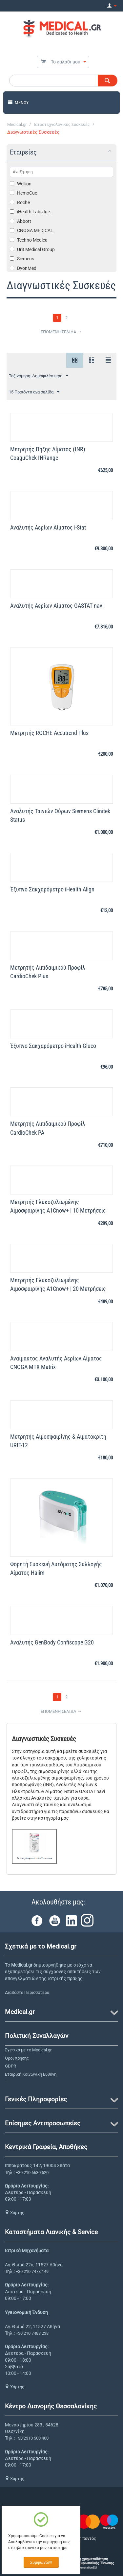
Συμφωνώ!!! (41, 2562)
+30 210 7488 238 (32, 2333)
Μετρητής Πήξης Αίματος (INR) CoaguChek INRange (47, 453)
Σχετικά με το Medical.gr (28, 2049)
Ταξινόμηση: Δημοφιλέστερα (38, 376)
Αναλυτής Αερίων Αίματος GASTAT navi (57, 605)
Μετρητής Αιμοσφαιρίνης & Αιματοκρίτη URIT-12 (58, 1441)
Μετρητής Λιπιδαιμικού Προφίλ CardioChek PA (47, 1128)
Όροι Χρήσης (17, 2058)
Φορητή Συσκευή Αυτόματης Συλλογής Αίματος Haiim (56, 1568)
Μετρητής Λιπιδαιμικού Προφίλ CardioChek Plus (47, 972)
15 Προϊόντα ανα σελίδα (34, 392)
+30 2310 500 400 (32, 2438)
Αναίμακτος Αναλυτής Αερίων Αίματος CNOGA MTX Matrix (56, 1362)
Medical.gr (17, 124)
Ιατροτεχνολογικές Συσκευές (62, 124)
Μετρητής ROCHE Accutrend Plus (49, 732)
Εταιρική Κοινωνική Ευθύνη (30, 2074)
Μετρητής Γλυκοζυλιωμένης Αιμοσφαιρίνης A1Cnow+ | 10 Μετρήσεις (58, 1206)
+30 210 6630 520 (32, 2172)
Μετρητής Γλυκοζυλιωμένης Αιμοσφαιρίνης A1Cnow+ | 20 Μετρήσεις (58, 1284)
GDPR (10, 2066)
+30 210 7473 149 (32, 2271)
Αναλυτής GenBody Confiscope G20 (52, 1642)
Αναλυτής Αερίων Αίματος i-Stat (48, 527)
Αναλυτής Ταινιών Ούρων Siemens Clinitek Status (60, 815)
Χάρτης (14, 2212)
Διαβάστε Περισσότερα (27, 1992)
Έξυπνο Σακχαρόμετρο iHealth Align (52, 889)
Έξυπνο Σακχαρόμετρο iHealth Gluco (53, 1045)
